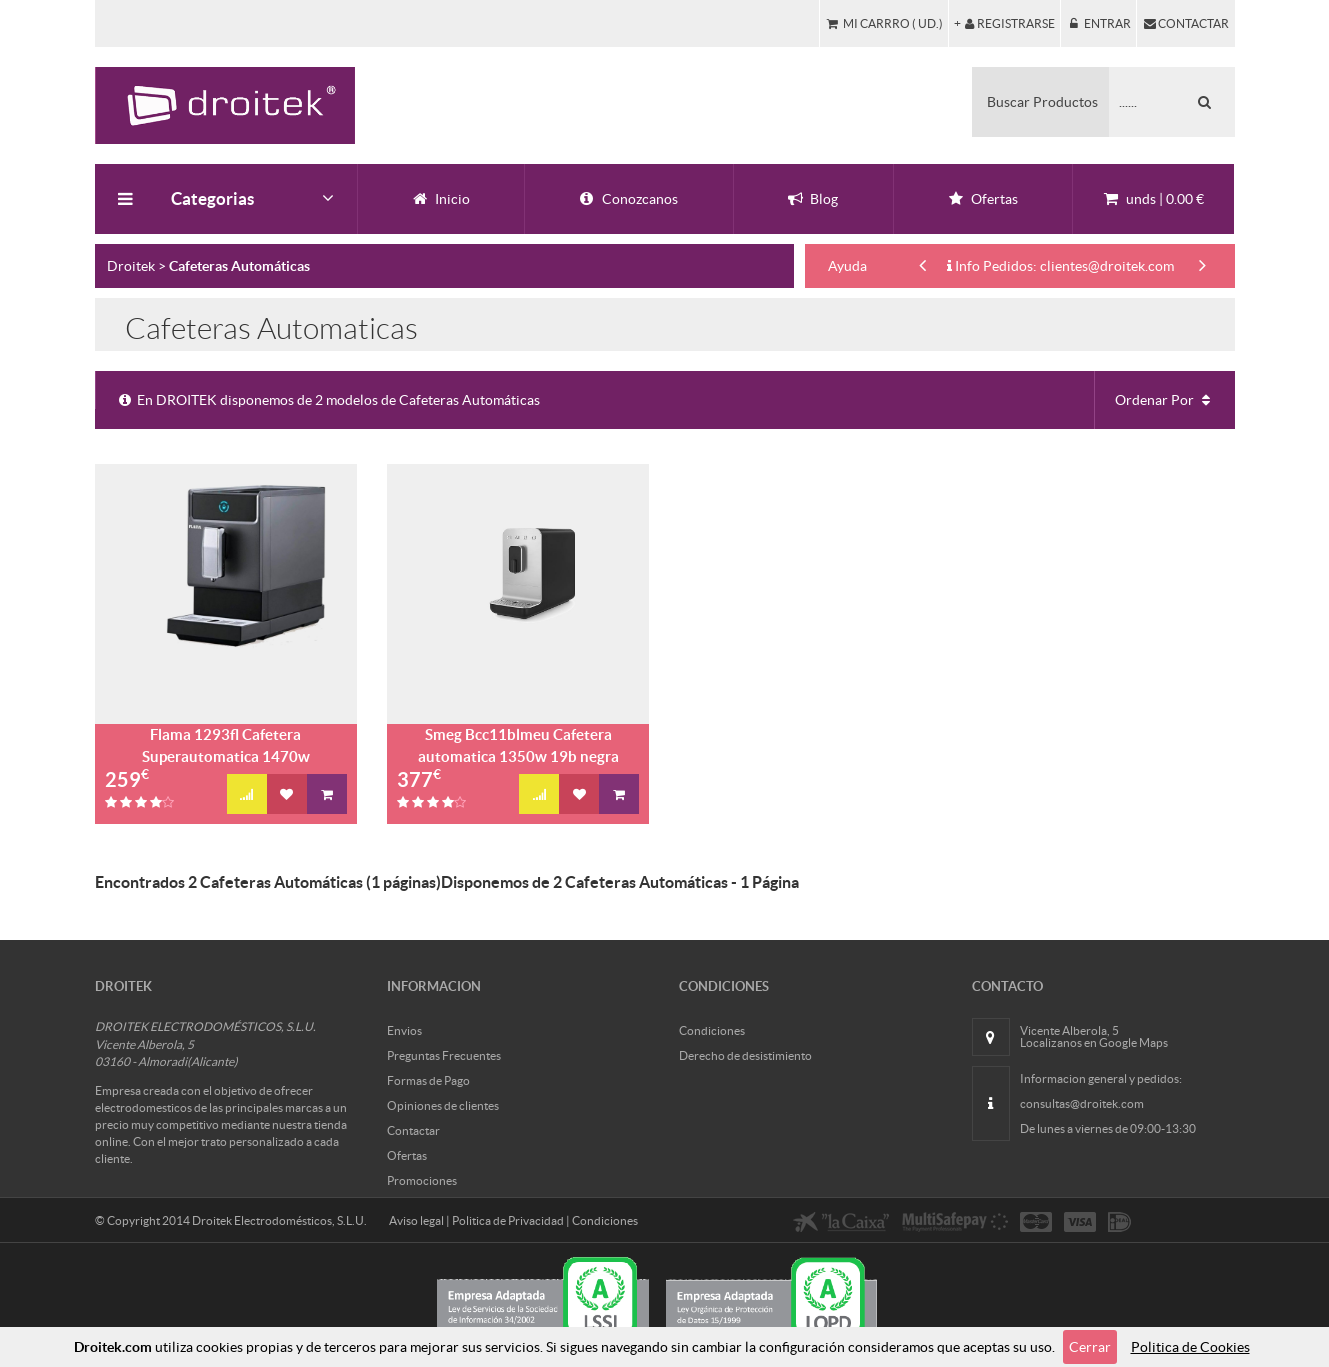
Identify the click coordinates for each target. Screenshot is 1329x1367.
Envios (404, 1030)
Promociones (422, 1180)
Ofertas (407, 1155)
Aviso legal (416, 1220)
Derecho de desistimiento (745, 1055)
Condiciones (712, 1030)
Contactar (413, 1130)
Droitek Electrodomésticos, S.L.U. (279, 1220)
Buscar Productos (1042, 102)
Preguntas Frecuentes (444, 1055)
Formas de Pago (428, 1080)
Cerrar (1090, 1347)
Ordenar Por (1165, 400)
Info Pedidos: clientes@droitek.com (1060, 266)
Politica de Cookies (1190, 1347)
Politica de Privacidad (508, 1220)
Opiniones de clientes (443, 1105)
